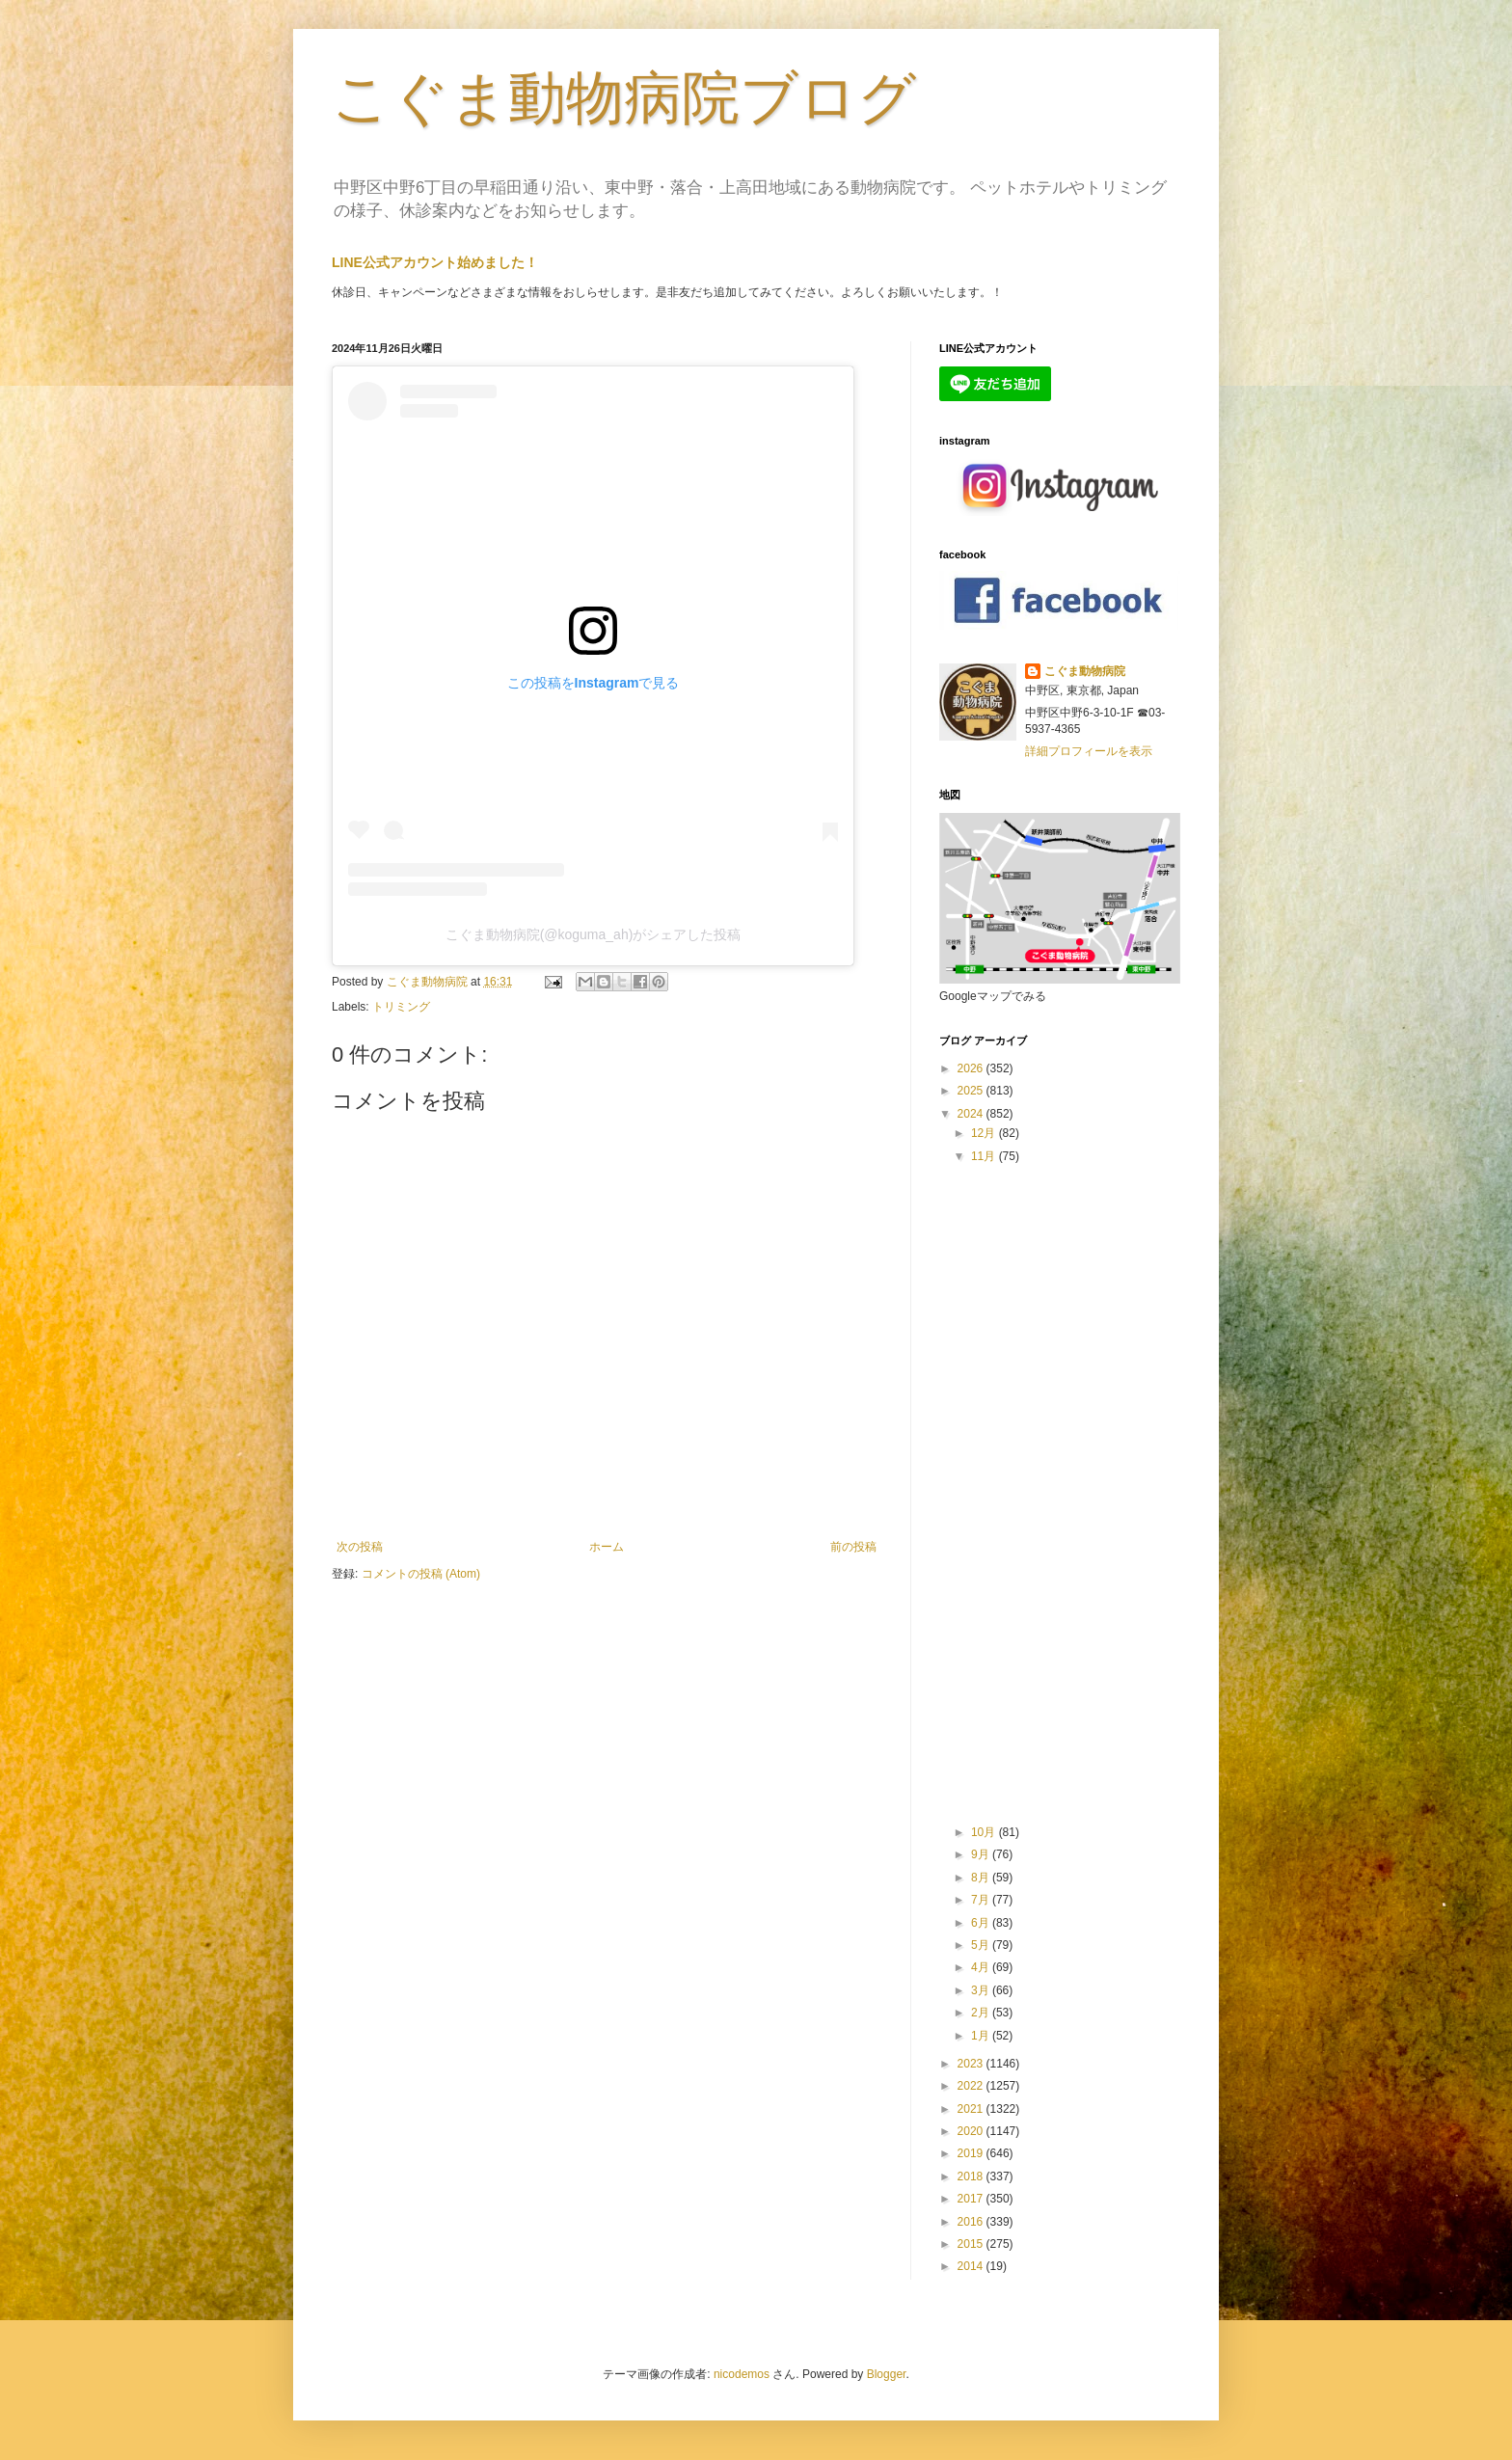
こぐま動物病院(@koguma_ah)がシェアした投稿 (594, 934)
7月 (981, 1899)
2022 (972, 2086)
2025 (972, 1090)
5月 (981, 1945)
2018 (972, 2176)
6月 (981, 1923)
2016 (972, 2222)
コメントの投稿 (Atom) (421, 1574)
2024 (972, 1114)
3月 (981, 1990)
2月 (981, 2012)
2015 (972, 2244)
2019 (972, 2153)
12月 (985, 1133)
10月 (985, 1832)
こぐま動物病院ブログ (624, 98)
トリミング (401, 1007)
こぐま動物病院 (1084, 671)
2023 (972, 2063)
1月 (981, 2035)
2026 (972, 1068)
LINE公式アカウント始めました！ (435, 262)
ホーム (606, 1547)
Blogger (886, 2374)
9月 (981, 1854)
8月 (981, 1877)
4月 (981, 1967)
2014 (972, 2266)
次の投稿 (360, 1547)
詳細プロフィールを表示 (1088, 751)
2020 (972, 2131)
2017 (972, 2198)
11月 (985, 1156)
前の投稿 (853, 1547)
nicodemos (742, 2374)
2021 (972, 2109)
